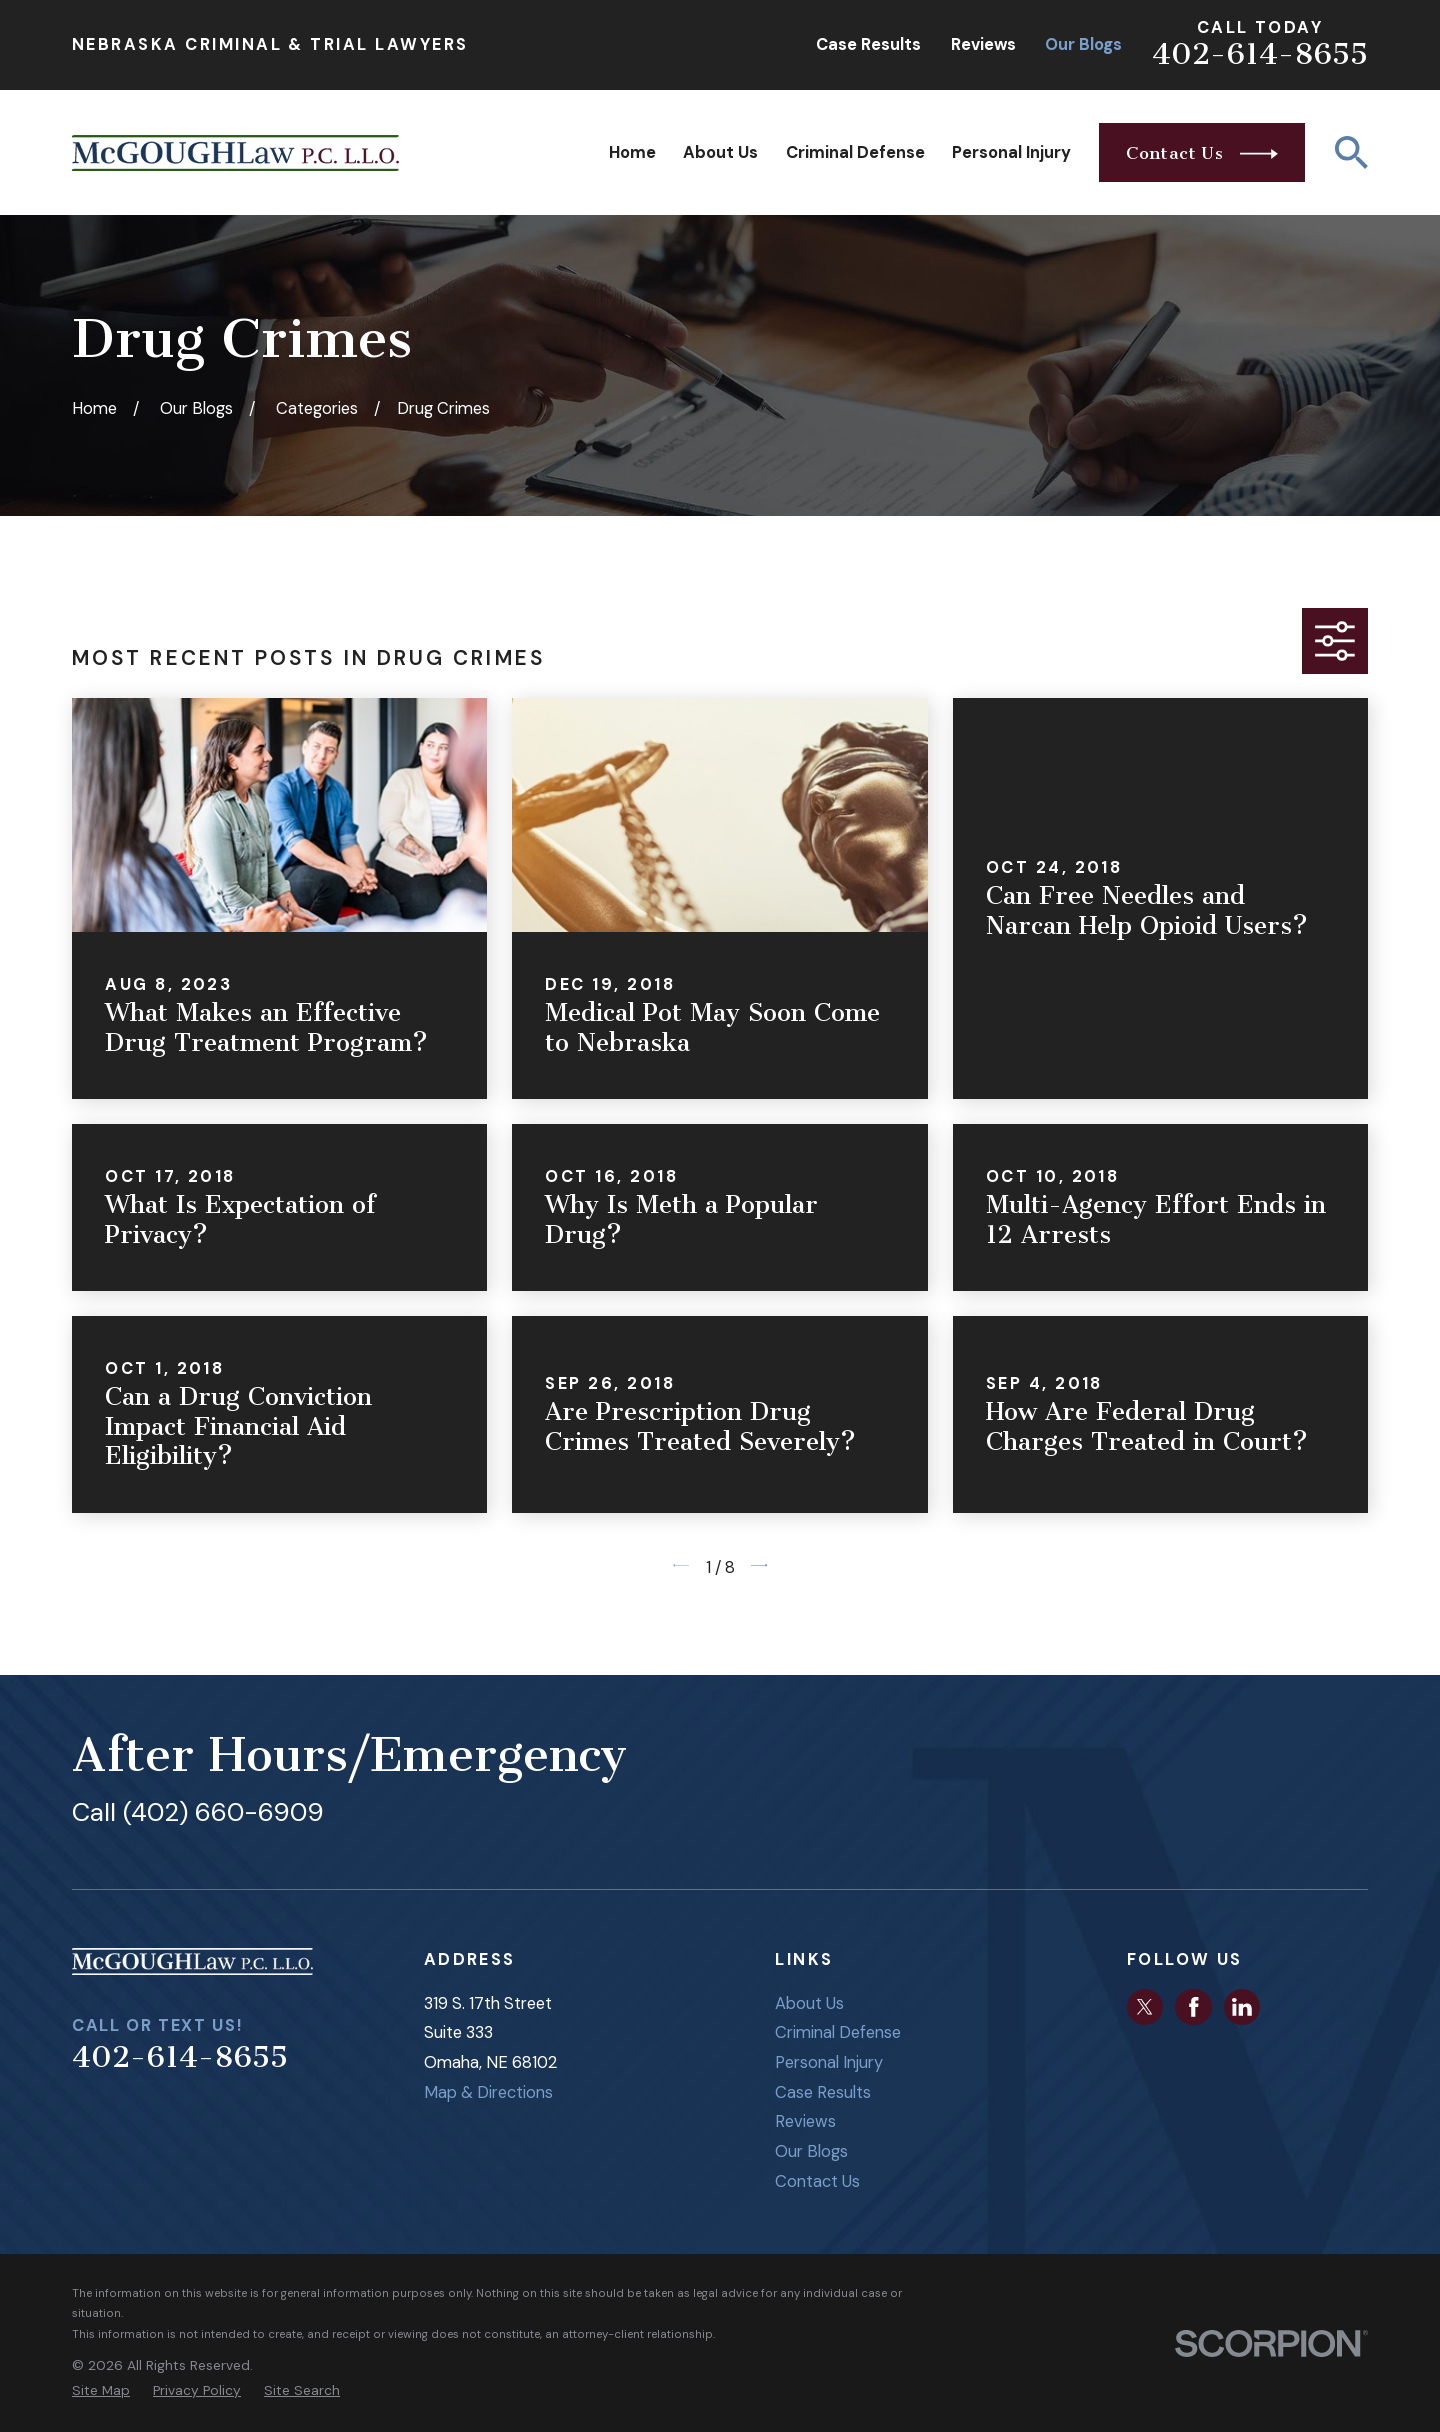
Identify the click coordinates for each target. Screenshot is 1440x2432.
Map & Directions (488, 2092)
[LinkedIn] (1242, 2007)
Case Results (868, 44)
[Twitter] (1145, 2007)
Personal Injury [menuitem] (1011, 152)
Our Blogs (1083, 44)
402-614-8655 (1260, 54)
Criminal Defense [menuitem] (855, 152)
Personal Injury (829, 2062)
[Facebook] (1194, 2007)
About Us (809, 2003)
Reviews (983, 44)
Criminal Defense (838, 2032)
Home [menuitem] (632, 152)
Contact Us (817, 2181)
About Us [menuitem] (720, 152)
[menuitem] (101, 2390)
